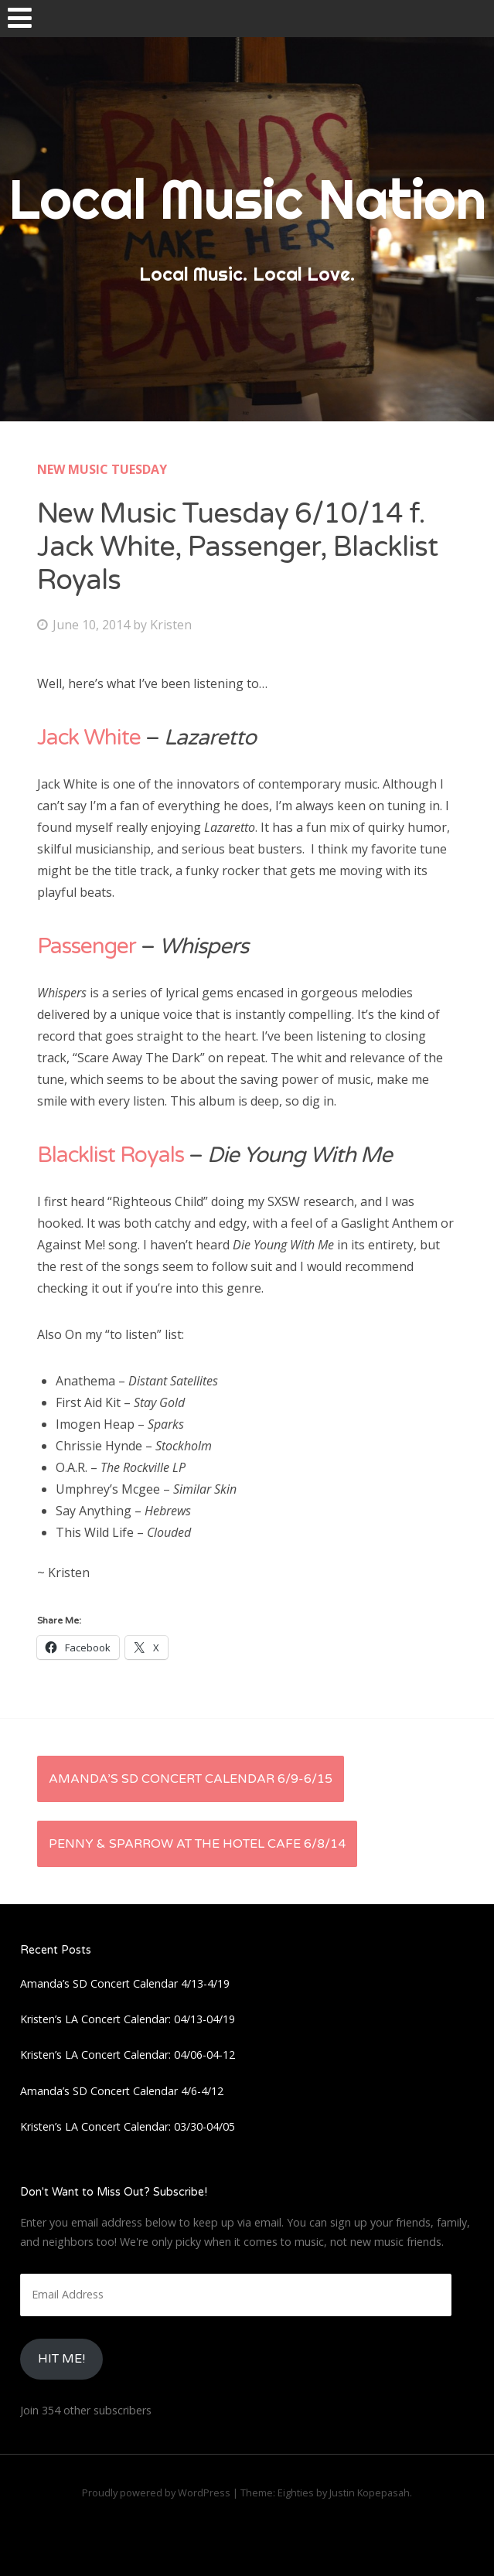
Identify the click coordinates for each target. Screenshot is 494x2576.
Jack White (89, 737)
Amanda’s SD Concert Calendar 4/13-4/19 (125, 1983)
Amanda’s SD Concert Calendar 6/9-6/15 (190, 1779)
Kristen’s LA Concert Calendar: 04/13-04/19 (127, 2019)
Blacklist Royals (110, 1155)
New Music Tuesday (102, 469)
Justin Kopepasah (369, 2492)
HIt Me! (61, 2358)
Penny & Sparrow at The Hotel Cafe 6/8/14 (197, 1844)
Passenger (89, 946)
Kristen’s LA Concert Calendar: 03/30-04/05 (127, 2126)
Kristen (171, 624)
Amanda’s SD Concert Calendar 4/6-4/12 (121, 2091)
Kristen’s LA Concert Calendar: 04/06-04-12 (127, 2054)
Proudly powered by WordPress (156, 2492)
